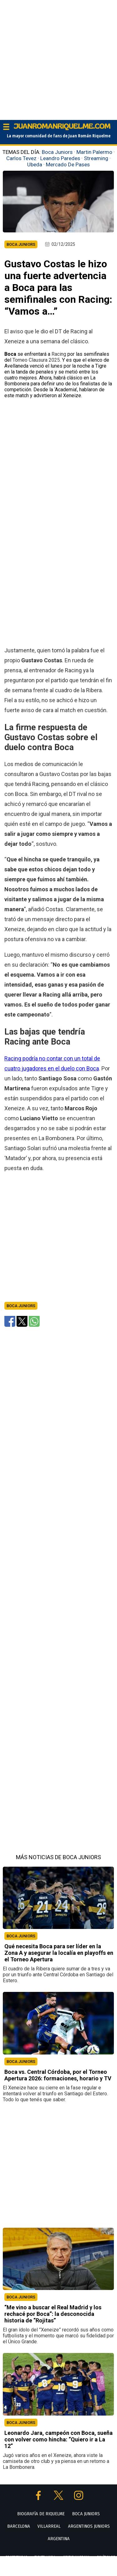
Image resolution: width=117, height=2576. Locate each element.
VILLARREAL (49, 2526)
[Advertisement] (58, 58)
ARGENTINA (59, 2538)
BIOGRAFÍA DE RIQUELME (41, 2513)
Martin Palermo (94, 152)
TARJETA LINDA (45, 2557)
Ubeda (34, 164)
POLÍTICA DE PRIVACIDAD (67, 2570)
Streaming (96, 158)
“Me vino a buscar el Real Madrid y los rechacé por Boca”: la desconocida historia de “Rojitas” (52, 2314)
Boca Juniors (57, 152)
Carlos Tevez (21, 158)
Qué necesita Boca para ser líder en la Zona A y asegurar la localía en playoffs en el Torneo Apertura (58, 1953)
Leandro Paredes (60, 158)
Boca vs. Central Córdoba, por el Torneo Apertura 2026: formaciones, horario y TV (57, 2075)
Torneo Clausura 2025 (36, 360)
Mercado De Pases (68, 164)
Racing (58, 354)
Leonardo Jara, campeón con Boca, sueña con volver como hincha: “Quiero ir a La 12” (58, 2439)
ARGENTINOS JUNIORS (89, 2526)
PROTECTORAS (16, 2557)
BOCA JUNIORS (21, 1936)
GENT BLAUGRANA (76, 2557)
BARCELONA (18, 2526)
